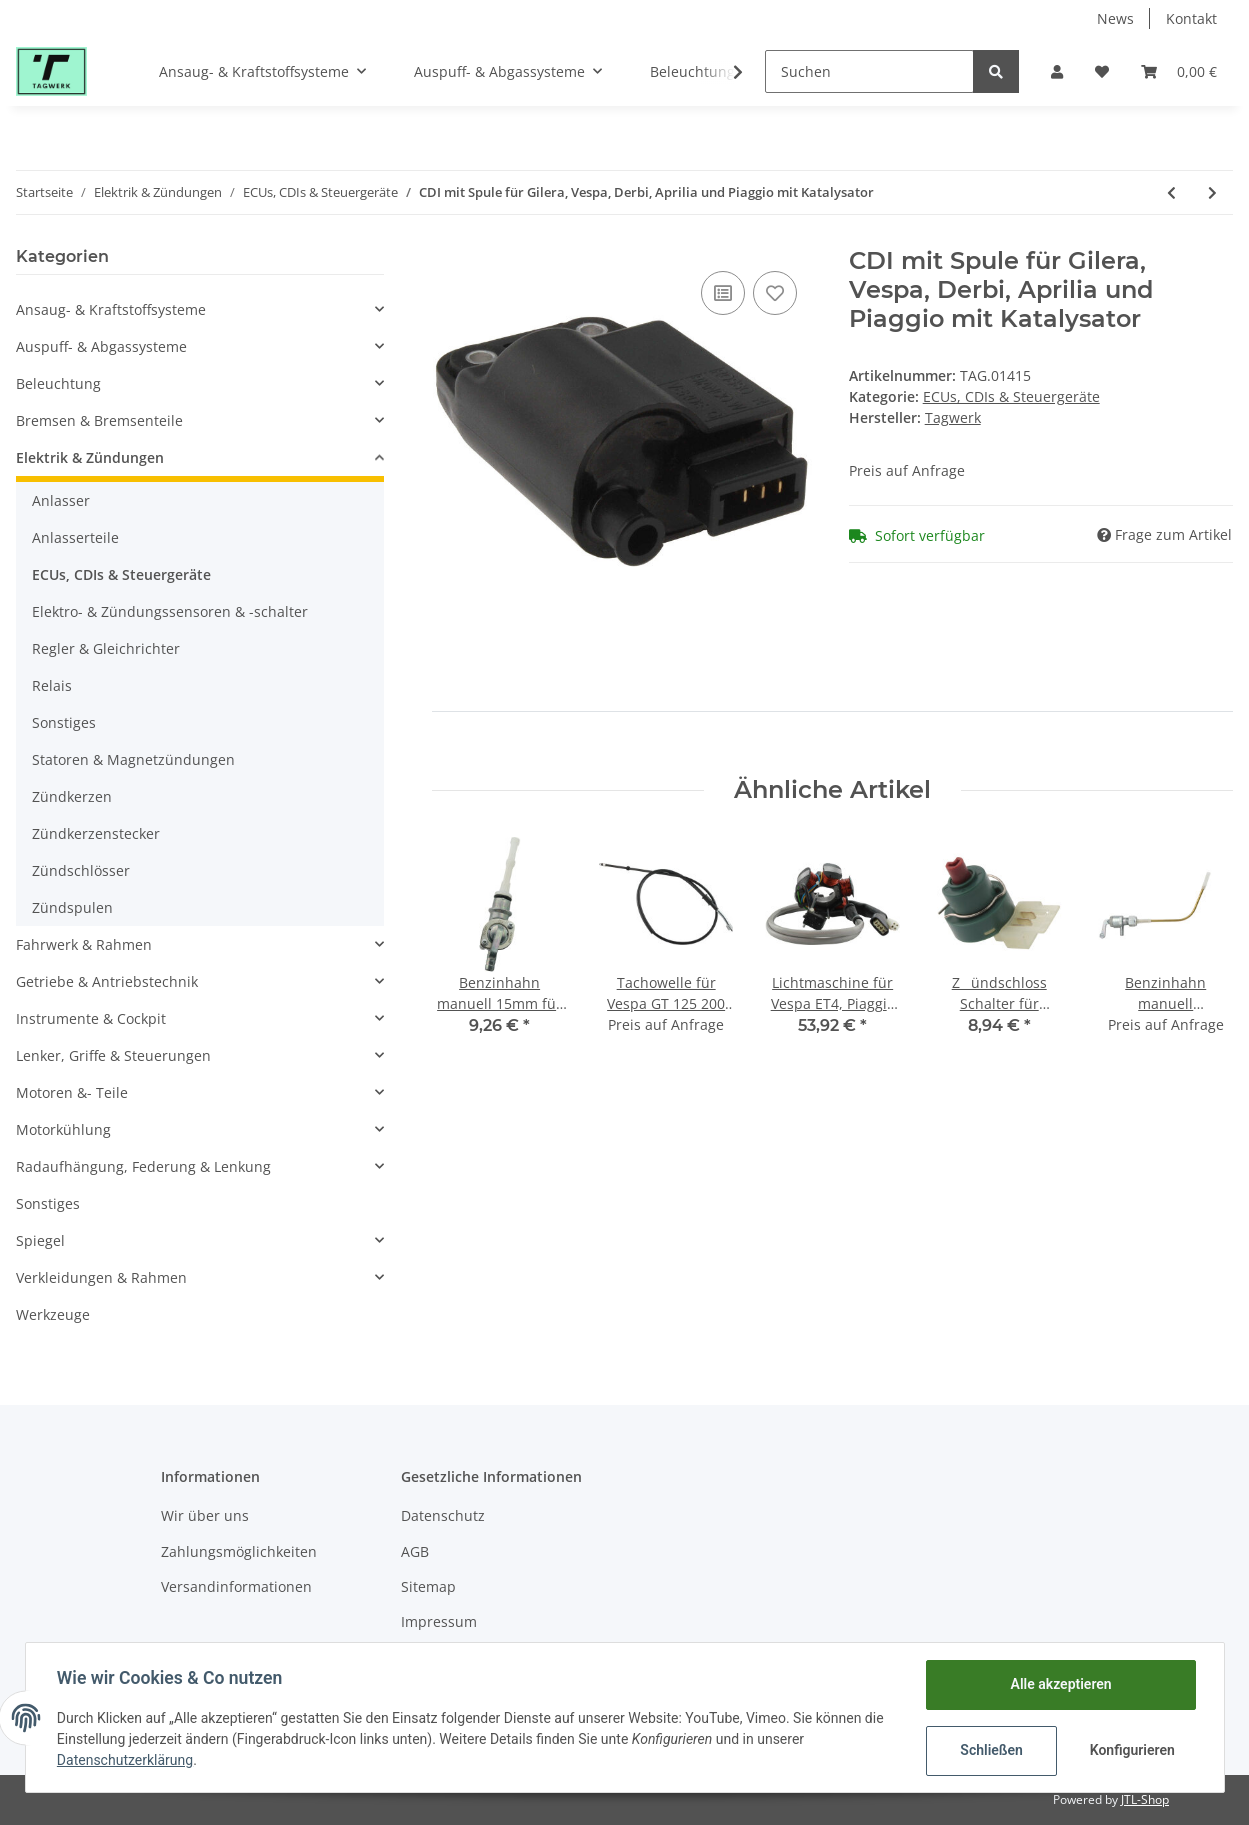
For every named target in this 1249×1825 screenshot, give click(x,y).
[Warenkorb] (1179, 71)
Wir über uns (205, 1515)
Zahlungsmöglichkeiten (239, 1551)
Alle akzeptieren (1060, 1684)
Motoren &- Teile (72, 1092)
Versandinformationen (236, 1586)
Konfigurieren (1132, 1750)
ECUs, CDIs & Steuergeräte (1011, 396)
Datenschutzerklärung (126, 1760)
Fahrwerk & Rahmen (84, 944)
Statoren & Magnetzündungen (133, 759)
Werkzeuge (53, 1314)
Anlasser (61, 500)
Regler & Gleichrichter (106, 648)
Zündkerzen (72, 796)
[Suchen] (869, 71)
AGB (415, 1551)
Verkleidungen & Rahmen (101, 1277)
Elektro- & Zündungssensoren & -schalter (170, 611)
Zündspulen (72, 907)
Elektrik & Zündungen (90, 457)
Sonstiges (64, 722)
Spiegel (40, 1240)
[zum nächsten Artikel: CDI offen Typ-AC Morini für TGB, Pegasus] (1212, 192)
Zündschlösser (81, 870)
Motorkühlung (63, 1129)
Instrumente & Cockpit (91, 1018)
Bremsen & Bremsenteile (99, 420)
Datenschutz (443, 1515)
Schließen (991, 1750)
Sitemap (428, 1586)
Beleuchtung (58, 383)
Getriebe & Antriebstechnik (107, 981)
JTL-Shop (1145, 1799)
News (1115, 18)
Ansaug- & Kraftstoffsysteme (111, 309)
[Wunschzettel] (1102, 71)
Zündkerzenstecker (96, 833)
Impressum (439, 1621)
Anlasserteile (75, 537)
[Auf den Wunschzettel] (775, 293)
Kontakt (1191, 18)
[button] (1057, 71)
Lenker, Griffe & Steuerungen (113, 1055)
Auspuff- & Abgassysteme (101, 346)
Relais (52, 685)
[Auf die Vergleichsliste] (723, 293)
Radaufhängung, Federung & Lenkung (143, 1166)
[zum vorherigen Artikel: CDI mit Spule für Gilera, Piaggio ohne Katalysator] (1171, 192)
